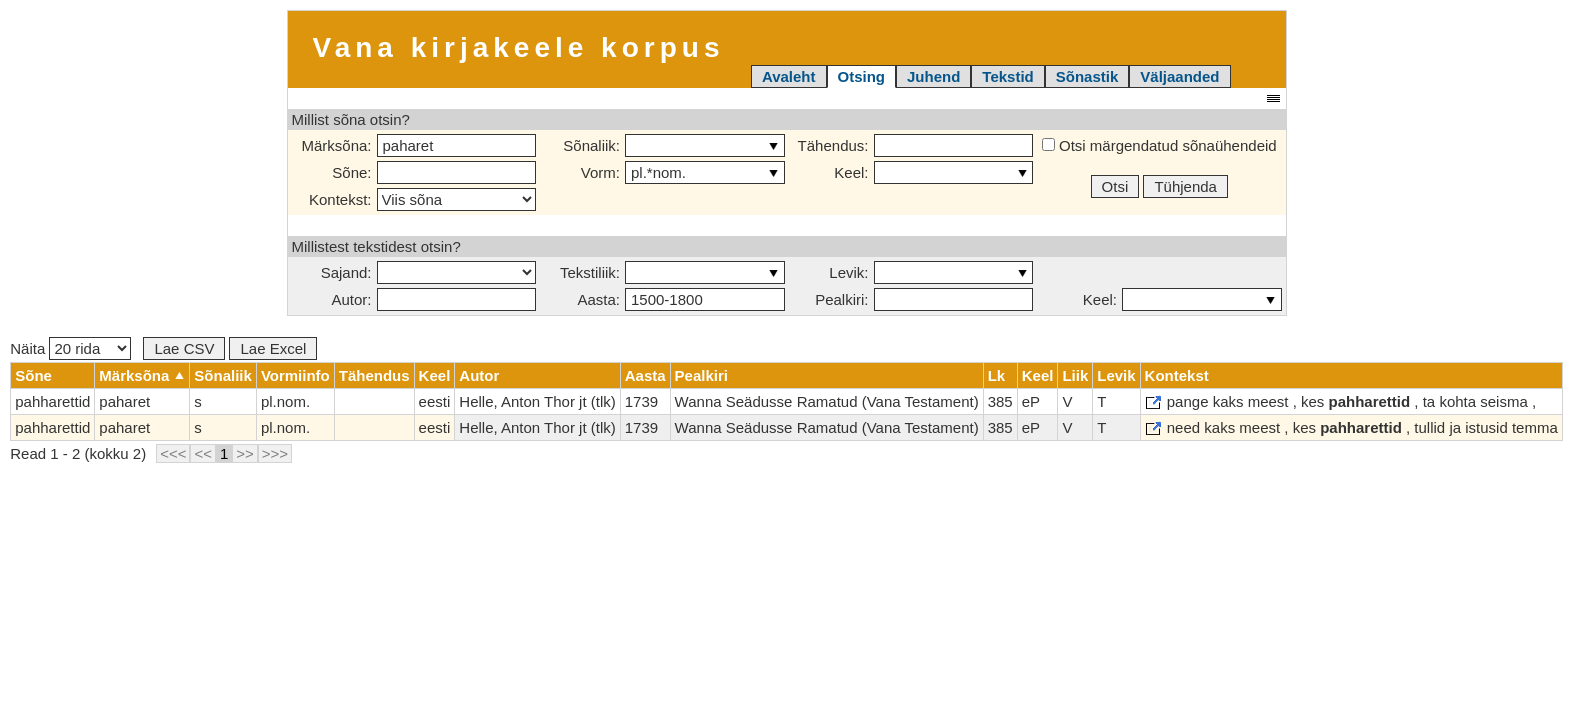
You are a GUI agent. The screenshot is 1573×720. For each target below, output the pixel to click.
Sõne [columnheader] (33, 375)
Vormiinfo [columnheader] (295, 375)
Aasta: (598, 299)
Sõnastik (1087, 76)
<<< (173, 453)
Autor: (351, 299)
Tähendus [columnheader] (374, 375)
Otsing (862, 76)
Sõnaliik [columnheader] (223, 375)
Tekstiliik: (590, 272)
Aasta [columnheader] (645, 375)
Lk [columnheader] (997, 375)
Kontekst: (340, 199)
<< (203, 453)
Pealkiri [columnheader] (701, 375)
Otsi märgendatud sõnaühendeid (1159, 145)
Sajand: (346, 272)
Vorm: (600, 172)
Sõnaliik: (591, 145)
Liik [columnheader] (1075, 375)
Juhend (933, 76)
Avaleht (789, 76)
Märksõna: (336, 145)
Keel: (851, 172)
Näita (70, 348)
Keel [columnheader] (435, 375)
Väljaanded (1179, 76)
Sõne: (351, 172)
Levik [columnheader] (1116, 375)
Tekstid (1007, 76)
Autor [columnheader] (479, 375)
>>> (275, 453)
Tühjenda (1185, 186)
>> (245, 453)
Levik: (848, 272)
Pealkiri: (841, 299)
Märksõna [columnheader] (134, 375)
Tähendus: (833, 145)
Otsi (1115, 186)
